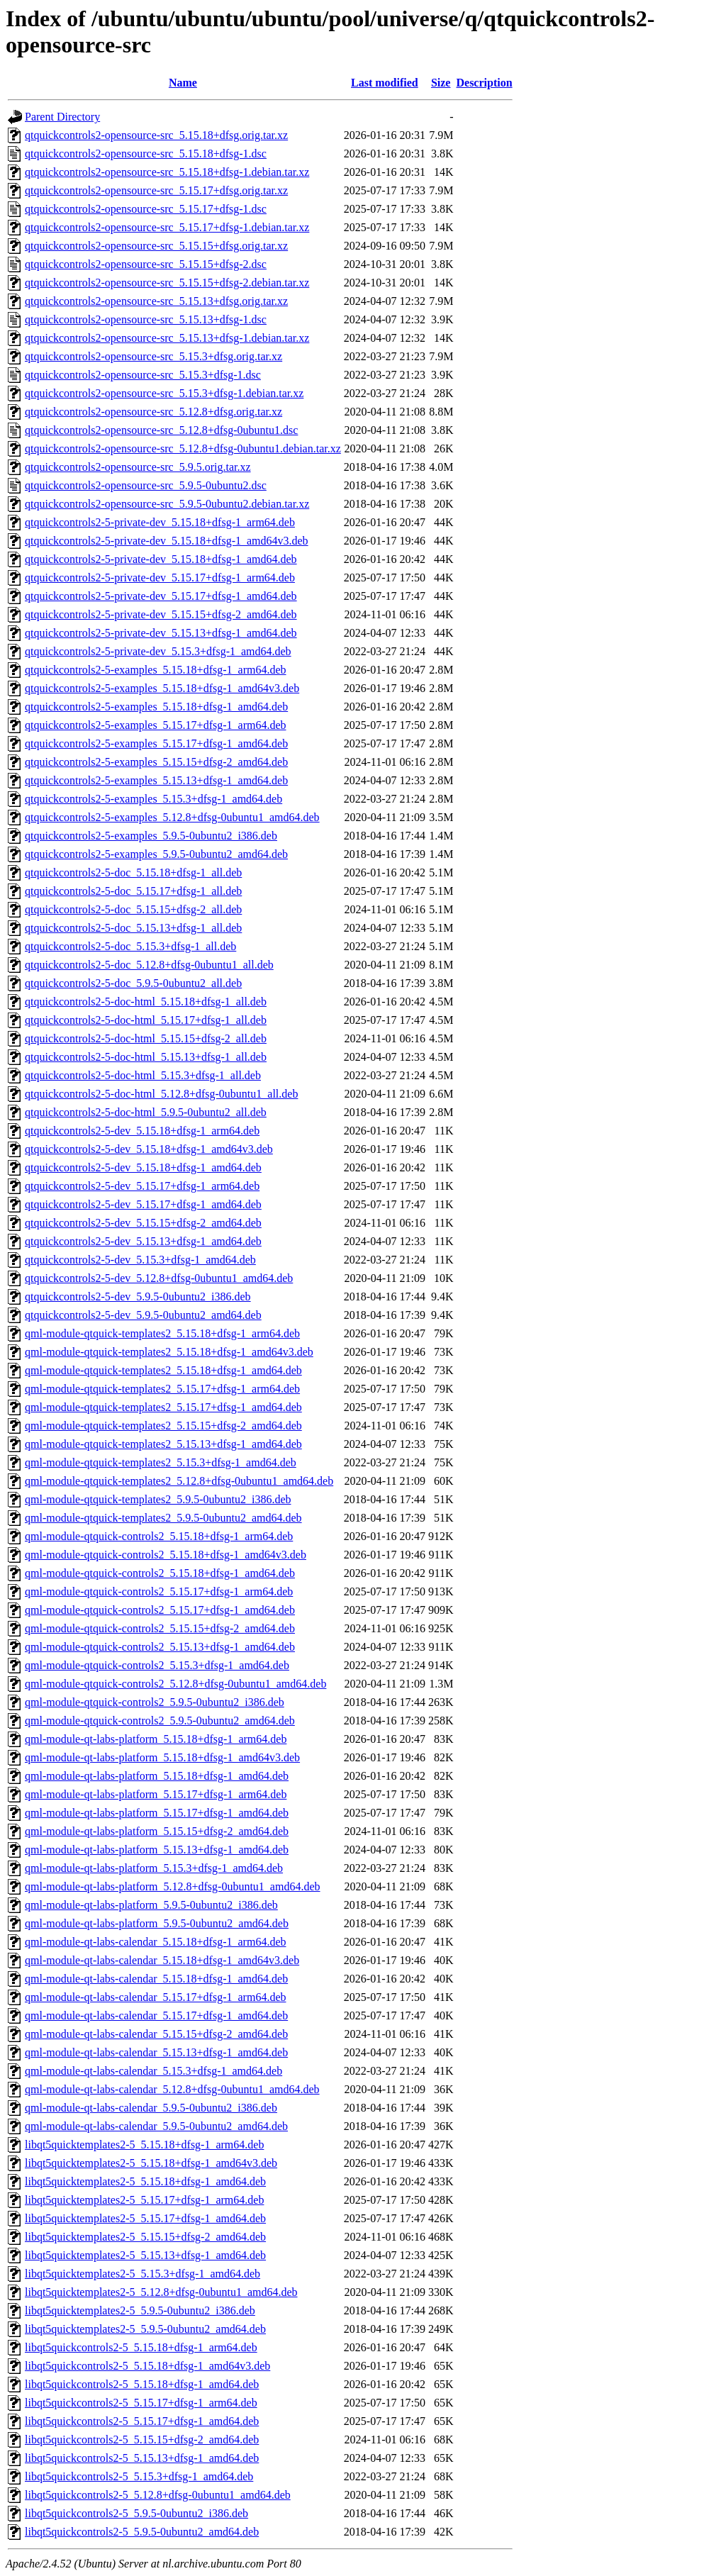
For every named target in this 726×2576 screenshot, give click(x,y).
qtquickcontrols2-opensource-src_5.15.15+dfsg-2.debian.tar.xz (167, 283)
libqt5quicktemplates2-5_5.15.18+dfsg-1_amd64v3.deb (151, 2163)
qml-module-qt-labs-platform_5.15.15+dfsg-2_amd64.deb (157, 1831)
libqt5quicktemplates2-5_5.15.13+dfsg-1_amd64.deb (145, 2255)
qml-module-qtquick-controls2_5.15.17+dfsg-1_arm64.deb (159, 1591)
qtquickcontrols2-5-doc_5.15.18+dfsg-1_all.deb (133, 872)
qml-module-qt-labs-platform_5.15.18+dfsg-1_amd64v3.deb (162, 1757)
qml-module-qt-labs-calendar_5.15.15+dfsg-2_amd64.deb (156, 2034)
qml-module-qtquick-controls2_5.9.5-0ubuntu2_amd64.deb (160, 1720)
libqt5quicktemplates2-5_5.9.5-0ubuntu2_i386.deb (140, 2310)
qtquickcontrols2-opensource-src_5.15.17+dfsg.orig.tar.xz (156, 190)
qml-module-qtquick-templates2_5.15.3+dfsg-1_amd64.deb (160, 1462)
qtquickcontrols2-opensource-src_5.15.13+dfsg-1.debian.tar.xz (167, 338)
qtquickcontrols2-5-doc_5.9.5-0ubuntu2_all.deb (133, 983)
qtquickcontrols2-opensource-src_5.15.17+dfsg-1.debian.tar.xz (167, 227)
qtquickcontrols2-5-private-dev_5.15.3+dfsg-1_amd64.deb (158, 651)
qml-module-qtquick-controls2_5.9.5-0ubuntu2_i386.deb (154, 1702)
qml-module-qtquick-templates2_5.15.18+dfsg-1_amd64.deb (163, 1370)
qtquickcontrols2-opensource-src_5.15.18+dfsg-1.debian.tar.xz (167, 172)
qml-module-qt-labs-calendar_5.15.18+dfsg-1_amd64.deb (156, 1979)
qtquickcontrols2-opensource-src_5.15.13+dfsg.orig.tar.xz (156, 301)
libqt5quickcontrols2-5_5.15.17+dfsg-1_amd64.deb (142, 2421)
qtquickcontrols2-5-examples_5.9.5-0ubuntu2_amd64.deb (156, 854)
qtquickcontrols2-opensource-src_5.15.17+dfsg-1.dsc (146, 209)
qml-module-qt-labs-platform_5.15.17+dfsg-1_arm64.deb (155, 1794)
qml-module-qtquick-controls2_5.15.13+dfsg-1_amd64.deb (160, 1647)
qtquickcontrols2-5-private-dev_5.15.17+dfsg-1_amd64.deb (161, 596)
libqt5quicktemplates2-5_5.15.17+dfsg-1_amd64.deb (145, 2218)
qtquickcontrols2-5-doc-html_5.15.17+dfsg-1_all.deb (146, 1020)
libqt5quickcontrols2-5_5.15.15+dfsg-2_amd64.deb (142, 2439)
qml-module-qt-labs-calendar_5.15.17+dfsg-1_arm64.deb (155, 1997)
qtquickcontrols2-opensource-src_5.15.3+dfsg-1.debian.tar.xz (164, 393)
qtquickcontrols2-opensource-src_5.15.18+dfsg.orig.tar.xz (156, 135)
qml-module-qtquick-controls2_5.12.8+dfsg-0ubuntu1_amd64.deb (175, 1684)
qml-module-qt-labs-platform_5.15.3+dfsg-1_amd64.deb (154, 1868)
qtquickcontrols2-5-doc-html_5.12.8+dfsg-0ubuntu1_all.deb (161, 1094)
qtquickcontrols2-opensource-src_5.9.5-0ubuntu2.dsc (146, 485)
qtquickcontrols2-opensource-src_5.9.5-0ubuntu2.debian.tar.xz (167, 504)
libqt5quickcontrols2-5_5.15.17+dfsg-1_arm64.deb (141, 2403)
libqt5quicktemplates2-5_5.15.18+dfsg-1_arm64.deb (144, 2145)
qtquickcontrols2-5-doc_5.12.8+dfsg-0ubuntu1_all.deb (149, 965)
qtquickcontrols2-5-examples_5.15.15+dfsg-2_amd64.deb (156, 762)
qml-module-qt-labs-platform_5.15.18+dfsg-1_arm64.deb (155, 1739)
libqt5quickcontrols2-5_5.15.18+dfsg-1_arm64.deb (141, 2347)
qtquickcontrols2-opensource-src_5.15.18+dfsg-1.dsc (146, 153)
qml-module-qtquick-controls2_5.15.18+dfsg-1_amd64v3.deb (165, 1555)
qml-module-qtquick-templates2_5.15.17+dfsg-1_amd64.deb (163, 1407)
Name (183, 83)
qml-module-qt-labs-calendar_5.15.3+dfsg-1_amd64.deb (153, 2071)
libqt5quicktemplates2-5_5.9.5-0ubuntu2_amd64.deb (145, 2329)
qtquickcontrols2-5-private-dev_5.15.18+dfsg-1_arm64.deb (160, 522)
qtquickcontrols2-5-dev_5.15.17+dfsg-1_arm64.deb (142, 1186)
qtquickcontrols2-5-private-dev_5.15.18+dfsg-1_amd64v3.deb (166, 541)
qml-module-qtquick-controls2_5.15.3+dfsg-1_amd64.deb (157, 1665)
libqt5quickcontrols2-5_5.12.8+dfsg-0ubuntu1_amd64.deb (158, 2495)
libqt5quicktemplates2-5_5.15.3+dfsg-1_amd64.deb (142, 2274)
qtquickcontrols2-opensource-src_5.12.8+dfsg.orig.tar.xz (153, 412)
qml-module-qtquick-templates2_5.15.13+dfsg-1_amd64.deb (163, 1444)
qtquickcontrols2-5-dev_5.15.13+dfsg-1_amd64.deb (143, 1241)
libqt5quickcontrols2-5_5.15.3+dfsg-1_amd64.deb (139, 2476)
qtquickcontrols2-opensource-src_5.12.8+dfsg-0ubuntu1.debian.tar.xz (183, 448)
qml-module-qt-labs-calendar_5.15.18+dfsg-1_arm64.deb (155, 1942)
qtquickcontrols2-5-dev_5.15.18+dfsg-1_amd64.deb (143, 1167)
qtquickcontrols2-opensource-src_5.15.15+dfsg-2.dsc (146, 264)
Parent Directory (62, 117)
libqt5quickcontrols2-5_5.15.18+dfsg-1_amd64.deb (142, 2384)
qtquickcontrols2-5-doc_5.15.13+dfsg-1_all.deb (133, 928)
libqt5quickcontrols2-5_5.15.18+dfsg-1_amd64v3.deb (147, 2366)
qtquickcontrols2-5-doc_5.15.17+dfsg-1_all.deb (133, 891)
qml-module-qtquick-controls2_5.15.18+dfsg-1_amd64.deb (160, 1573)
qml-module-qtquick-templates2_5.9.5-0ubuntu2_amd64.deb (163, 1518)
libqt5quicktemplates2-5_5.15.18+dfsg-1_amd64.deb (145, 2181)
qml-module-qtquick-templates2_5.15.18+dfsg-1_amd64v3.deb (169, 1352)
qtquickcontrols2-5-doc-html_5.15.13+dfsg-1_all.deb (146, 1057)
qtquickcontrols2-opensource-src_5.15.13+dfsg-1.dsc (146, 319)
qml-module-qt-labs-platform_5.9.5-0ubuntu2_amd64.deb (157, 1923)
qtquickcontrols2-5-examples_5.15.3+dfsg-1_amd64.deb (153, 799)
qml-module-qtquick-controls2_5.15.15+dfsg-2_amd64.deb (160, 1628)
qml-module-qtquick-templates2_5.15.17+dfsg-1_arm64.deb (162, 1389)
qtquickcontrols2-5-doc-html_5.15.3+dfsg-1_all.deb (143, 1075)
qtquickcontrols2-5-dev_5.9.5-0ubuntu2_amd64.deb (143, 1315)
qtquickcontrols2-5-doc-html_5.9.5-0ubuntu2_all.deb (146, 1112)
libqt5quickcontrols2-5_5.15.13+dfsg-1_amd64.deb (142, 2458)
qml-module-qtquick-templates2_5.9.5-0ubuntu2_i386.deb (158, 1499)
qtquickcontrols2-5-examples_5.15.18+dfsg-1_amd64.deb (156, 707)
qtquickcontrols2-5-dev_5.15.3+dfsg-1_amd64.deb (140, 1260)
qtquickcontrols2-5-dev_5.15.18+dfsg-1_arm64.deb (142, 1131)
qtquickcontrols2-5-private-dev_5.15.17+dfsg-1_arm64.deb (160, 577)
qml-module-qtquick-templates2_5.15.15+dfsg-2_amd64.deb (163, 1426)
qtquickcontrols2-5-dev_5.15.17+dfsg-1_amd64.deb (143, 1204)
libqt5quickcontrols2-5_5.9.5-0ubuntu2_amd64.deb (142, 2532)
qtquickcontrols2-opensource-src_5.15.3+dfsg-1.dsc (143, 375)
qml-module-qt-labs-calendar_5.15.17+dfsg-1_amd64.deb (156, 2015)
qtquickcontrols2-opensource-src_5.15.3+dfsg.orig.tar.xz (153, 356)
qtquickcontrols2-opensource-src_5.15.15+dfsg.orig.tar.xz (156, 246)
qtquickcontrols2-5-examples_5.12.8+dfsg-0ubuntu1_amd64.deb (172, 817)
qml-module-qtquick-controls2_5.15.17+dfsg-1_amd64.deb (160, 1610)
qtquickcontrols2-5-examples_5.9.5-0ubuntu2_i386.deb (151, 836)
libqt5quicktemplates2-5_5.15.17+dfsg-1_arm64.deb (144, 2200)
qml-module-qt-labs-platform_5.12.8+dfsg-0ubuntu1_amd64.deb (172, 1886)
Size (441, 83)
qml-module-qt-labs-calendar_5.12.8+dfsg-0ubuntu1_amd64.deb (172, 2089)
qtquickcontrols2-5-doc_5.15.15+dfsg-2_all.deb (133, 909)
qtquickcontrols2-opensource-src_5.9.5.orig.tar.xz (138, 467)
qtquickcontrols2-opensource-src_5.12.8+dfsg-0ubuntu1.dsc (161, 430)
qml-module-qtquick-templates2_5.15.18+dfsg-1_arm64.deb (162, 1333)
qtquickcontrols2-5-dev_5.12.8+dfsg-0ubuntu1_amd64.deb (159, 1278)
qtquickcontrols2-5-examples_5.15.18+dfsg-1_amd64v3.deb (162, 688)
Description (484, 83)
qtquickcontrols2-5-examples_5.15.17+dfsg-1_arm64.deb (155, 725)
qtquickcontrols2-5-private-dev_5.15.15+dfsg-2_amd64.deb (161, 614)
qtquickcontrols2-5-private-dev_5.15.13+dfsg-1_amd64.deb (161, 633)
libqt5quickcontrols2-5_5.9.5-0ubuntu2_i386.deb (136, 2513)
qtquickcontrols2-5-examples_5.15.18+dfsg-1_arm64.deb (155, 670)
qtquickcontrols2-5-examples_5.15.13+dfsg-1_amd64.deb (156, 780)
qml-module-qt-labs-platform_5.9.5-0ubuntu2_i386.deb (151, 1905)
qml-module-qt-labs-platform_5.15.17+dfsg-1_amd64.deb (157, 1813)
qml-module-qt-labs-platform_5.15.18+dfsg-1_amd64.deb (157, 1776)
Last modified (384, 83)
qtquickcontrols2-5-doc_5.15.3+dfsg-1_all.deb (130, 946)
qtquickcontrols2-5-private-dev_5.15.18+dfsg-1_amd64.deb (161, 559)
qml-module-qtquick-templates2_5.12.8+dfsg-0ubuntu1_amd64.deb (179, 1481)
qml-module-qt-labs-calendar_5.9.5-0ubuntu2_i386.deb (151, 2108)
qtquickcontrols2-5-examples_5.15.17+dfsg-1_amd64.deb (156, 743)
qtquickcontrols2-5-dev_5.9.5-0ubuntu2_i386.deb (138, 1296)
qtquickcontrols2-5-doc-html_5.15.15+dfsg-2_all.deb (146, 1038)
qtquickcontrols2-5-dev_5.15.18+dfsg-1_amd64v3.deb (149, 1149)
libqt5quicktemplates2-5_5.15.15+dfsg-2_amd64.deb (145, 2237)
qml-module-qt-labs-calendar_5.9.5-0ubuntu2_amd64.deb (156, 2126)
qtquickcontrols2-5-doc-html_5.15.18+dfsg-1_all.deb (146, 1002)
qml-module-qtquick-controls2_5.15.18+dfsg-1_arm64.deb (159, 1536)
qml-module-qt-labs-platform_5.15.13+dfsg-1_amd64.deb (157, 1850)
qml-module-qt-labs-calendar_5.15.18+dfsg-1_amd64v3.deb (162, 1960)
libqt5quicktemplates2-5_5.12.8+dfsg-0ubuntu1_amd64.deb (161, 2292)
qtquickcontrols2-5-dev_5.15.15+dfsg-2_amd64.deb (143, 1223)
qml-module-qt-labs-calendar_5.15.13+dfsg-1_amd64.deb (156, 2052)
